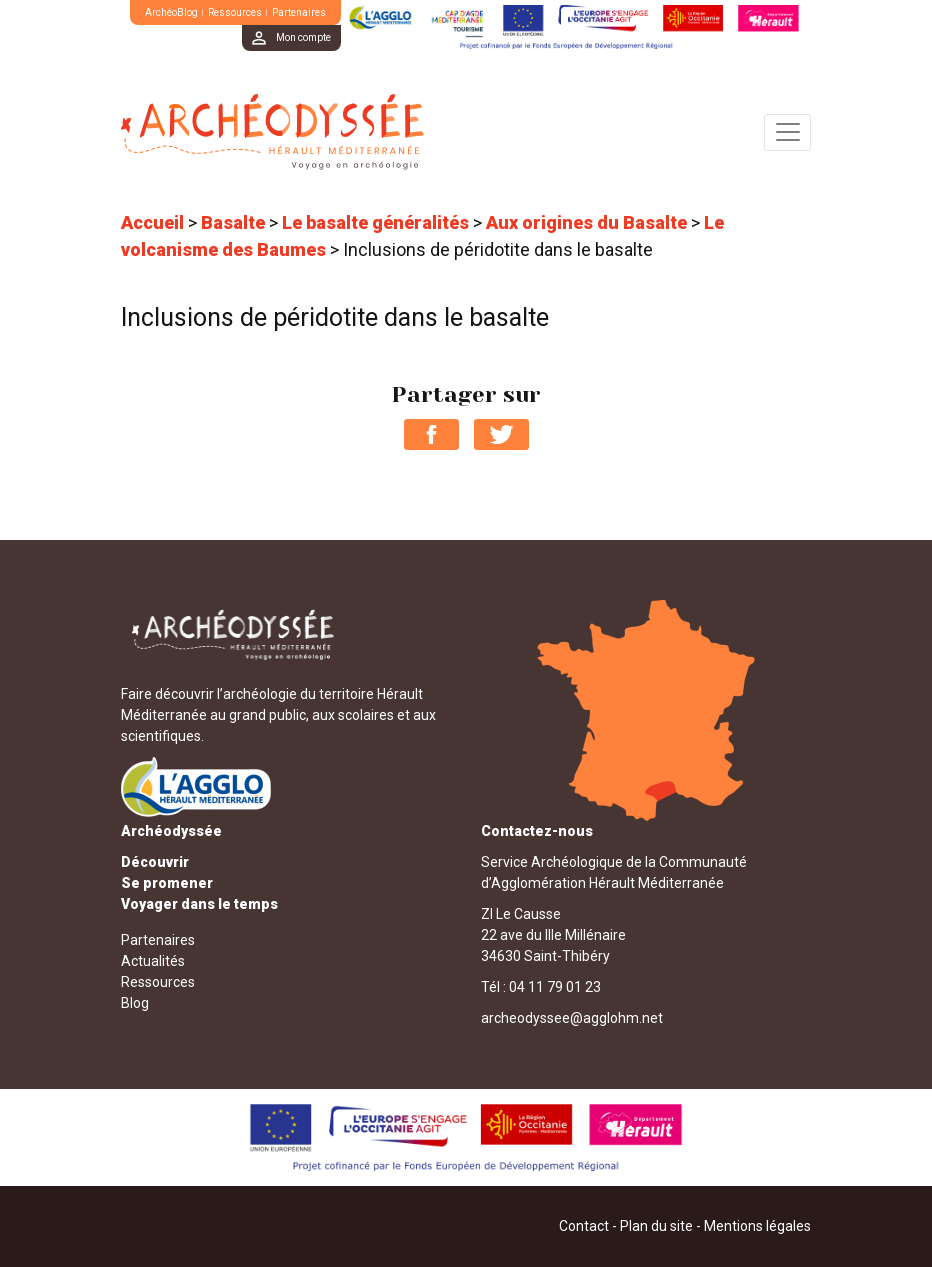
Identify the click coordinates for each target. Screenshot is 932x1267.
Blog (135, 1003)
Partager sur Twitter (501, 434)
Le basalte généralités (375, 222)
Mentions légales (757, 1226)
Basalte (233, 222)
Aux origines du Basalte (586, 222)
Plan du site (656, 1226)
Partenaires (299, 12)
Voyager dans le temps (199, 904)
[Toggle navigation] (787, 132)
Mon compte (303, 37)
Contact (584, 1226)
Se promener (167, 883)
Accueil (152, 222)
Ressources (235, 12)
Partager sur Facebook (431, 434)
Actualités (153, 961)
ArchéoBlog (171, 12)
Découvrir (155, 862)
